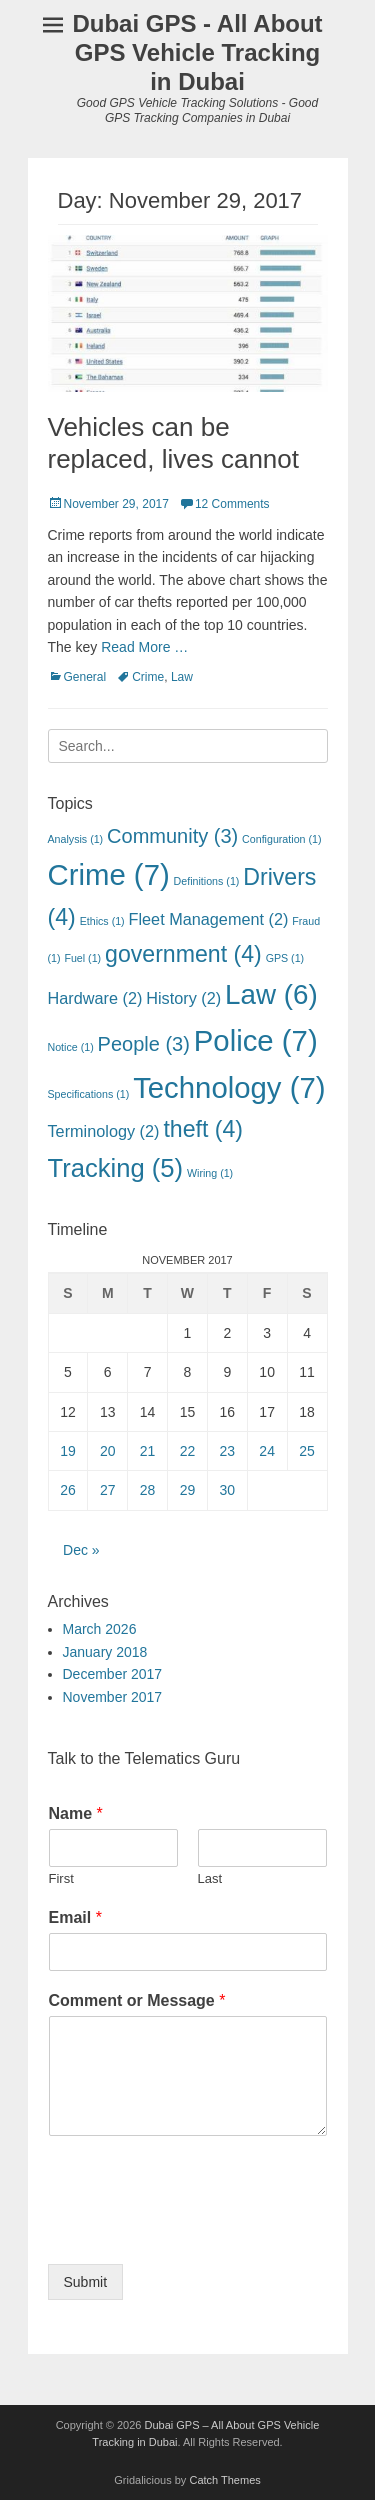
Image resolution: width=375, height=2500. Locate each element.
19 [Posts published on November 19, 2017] (68, 1451)
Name (76, 1813)
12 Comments (232, 504)
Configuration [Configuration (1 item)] (281, 839)
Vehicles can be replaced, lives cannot (173, 442)
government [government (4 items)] (183, 954)
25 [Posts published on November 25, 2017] (307, 1451)
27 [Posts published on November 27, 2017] (108, 1490)
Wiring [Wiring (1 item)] (210, 1173)
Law (182, 677)
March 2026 (100, 1629)
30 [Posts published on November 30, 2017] (228, 1490)
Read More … (144, 647)
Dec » (81, 1550)
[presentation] (200, 2231)
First (61, 1878)
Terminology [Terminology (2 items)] (104, 1131)
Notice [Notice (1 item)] (71, 1047)
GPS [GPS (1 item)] (285, 958)
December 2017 (113, 1674)
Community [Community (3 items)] (172, 836)
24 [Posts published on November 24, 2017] (267, 1451)
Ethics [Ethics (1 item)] (102, 921)
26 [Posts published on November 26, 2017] (68, 1490)
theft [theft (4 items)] (203, 1129)
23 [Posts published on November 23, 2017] (228, 1451)
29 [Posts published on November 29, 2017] (188, 1490)
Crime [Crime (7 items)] (109, 874)
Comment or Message (137, 2000)
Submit (86, 2282)
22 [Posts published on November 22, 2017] (188, 1451)
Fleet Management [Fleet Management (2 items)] (209, 919)
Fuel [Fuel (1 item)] (82, 958)
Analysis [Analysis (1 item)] (76, 839)
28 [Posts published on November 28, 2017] (148, 1490)
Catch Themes (224, 2480)
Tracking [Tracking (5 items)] (116, 1168)
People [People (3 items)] (144, 1044)
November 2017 (113, 1697)
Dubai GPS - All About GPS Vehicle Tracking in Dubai (197, 52)
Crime (148, 677)
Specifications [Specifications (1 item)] (89, 1094)
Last (210, 1878)
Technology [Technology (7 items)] (229, 1087)
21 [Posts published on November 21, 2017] (148, 1451)
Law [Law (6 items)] (271, 994)
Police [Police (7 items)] (256, 1040)
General (85, 677)
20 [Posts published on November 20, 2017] (108, 1451)
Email (75, 1917)
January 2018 (105, 1652)
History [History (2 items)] (183, 998)
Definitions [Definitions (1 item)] (207, 881)
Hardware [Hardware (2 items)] (95, 998)
